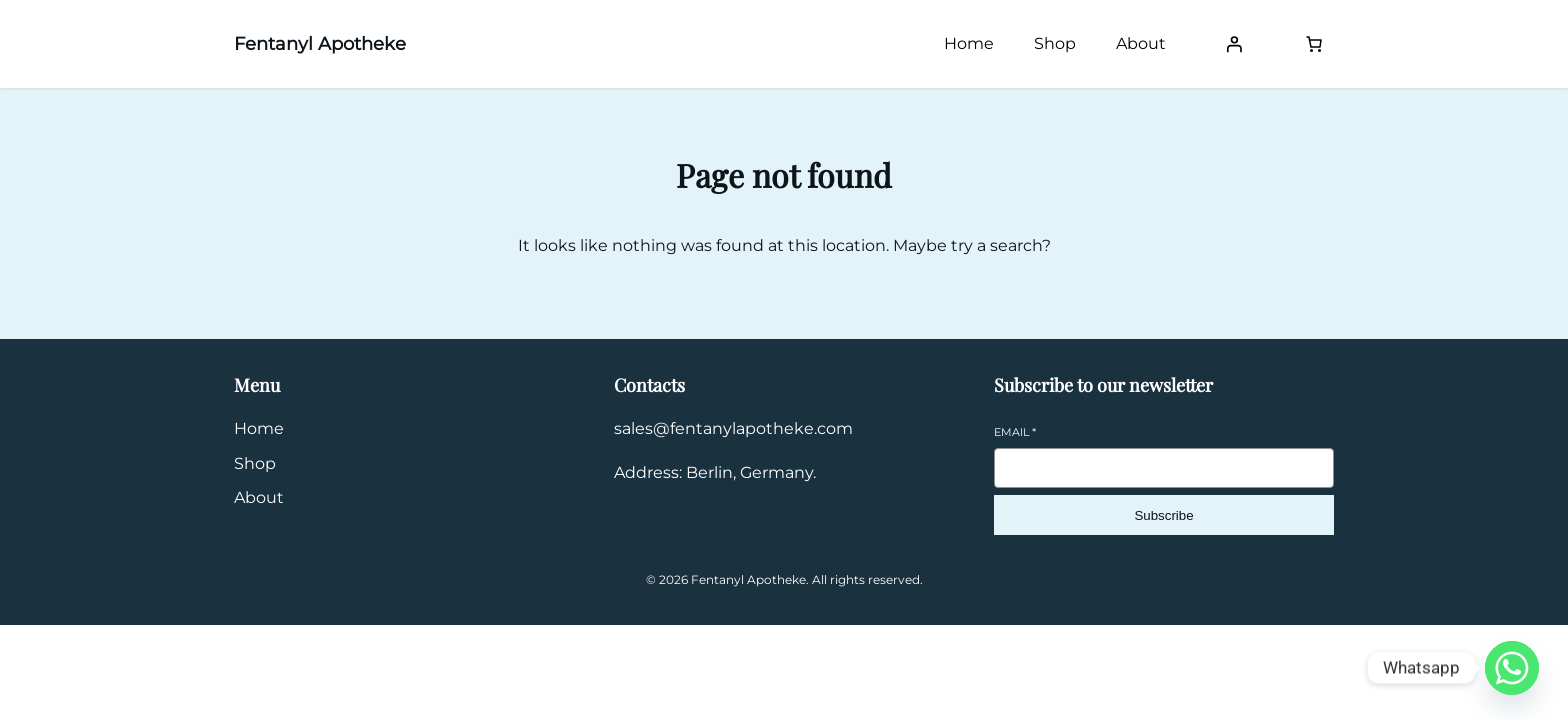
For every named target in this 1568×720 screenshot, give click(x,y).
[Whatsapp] (1512, 668)
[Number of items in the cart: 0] (1314, 44)
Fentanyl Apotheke (320, 44)
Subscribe (1163, 515)
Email (1015, 432)
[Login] (1234, 44)
